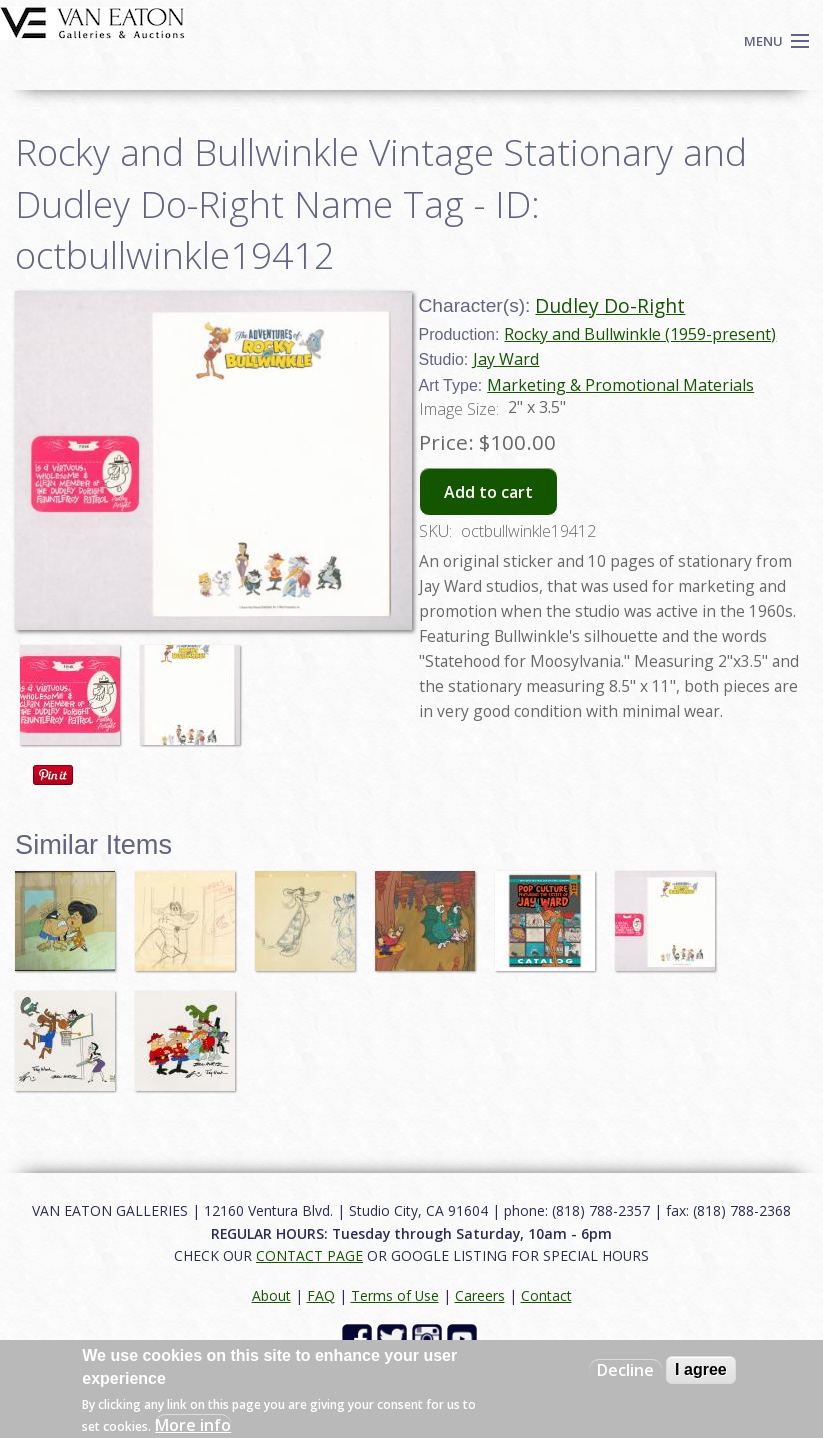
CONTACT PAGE (309, 1255)
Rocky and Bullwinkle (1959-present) (640, 334)
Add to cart (488, 492)
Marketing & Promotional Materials (620, 385)
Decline (625, 1370)
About (271, 1295)
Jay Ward (506, 359)
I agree (701, 1369)
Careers (480, 1295)
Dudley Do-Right (610, 305)
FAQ (321, 1295)
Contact (546, 1295)
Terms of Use (395, 1295)
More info (193, 1425)
